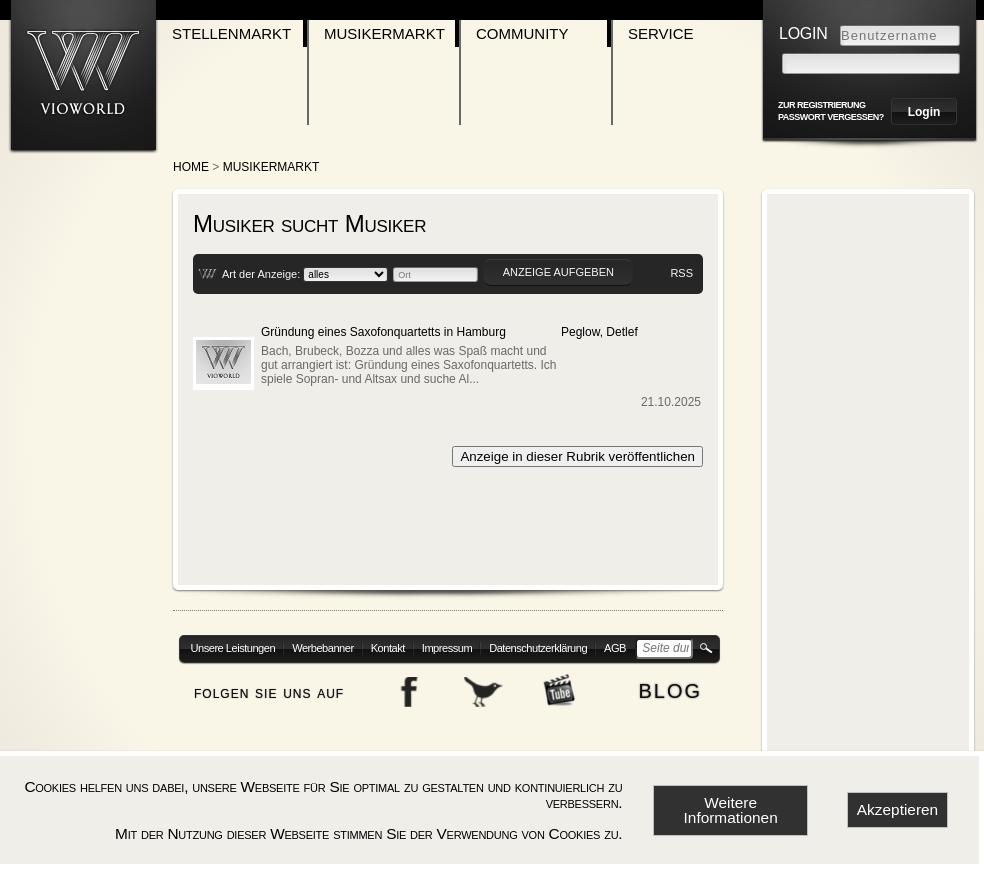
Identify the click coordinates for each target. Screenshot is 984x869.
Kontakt (388, 648)
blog (670, 688)
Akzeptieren (897, 809)
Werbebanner (323, 648)
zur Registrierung (822, 105)
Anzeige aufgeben (558, 272)
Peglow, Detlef (599, 332)
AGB (615, 648)
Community (522, 33)
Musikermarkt (384, 33)
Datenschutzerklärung (538, 648)
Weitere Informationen (731, 810)
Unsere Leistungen (233, 648)
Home (191, 167)
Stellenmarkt (231, 33)
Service (661, 33)
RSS (681, 273)
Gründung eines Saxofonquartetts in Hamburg (383, 332)
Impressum (447, 648)
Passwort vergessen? (831, 117)
